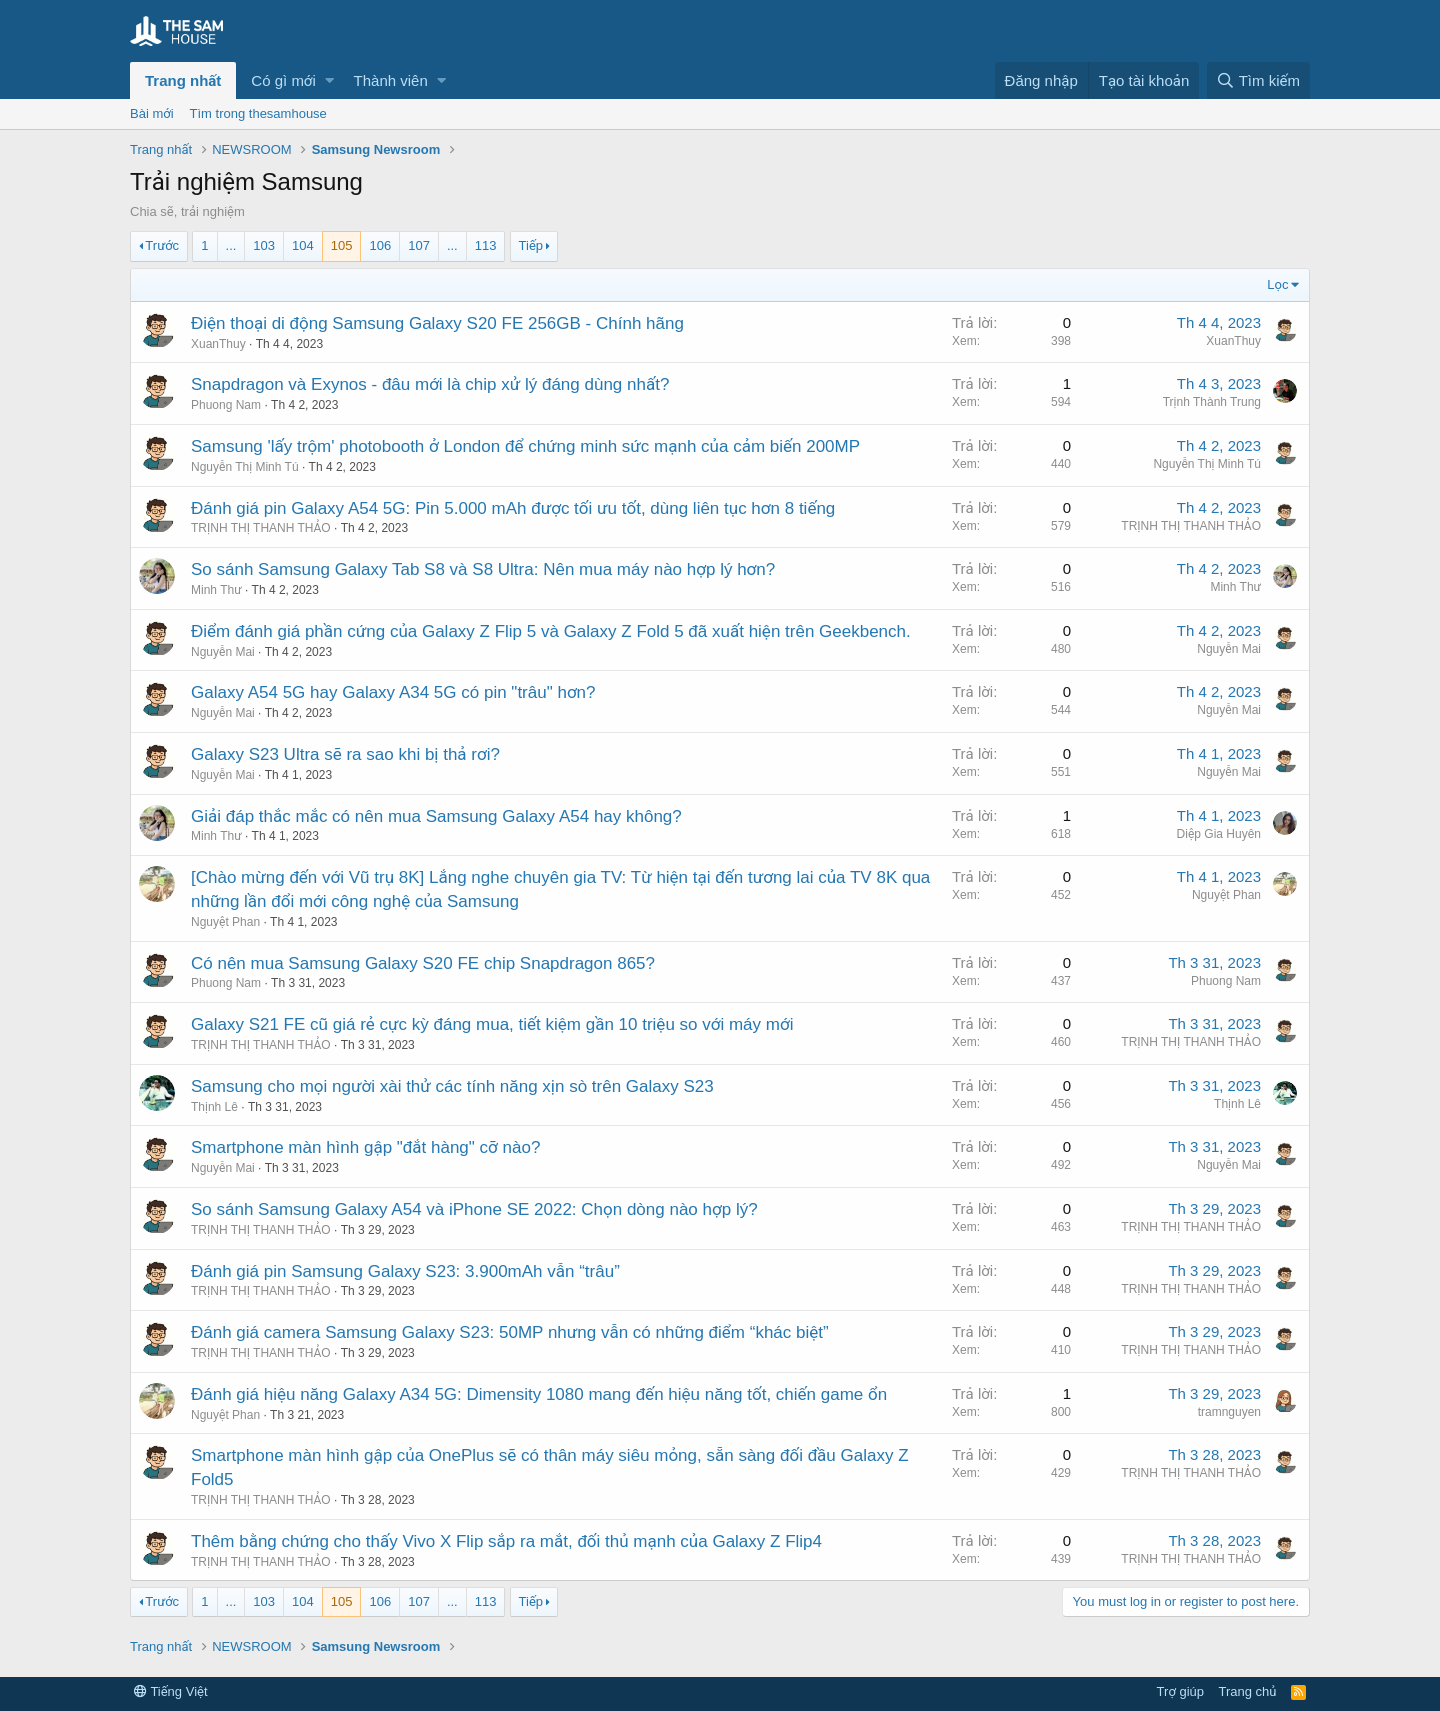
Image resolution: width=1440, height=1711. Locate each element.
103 (264, 245)
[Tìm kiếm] (1258, 80)
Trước (162, 245)
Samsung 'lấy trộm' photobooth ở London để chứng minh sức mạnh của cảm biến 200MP (525, 446)
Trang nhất (183, 80)
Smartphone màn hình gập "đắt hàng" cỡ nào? (365, 1147)
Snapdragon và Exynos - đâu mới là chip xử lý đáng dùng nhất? (430, 384)
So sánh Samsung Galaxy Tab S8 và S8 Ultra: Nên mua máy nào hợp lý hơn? (483, 569)
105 (342, 245)
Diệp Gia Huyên (1219, 834)
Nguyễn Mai (223, 652)
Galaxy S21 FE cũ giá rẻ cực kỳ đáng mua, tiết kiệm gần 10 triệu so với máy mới (492, 1024)
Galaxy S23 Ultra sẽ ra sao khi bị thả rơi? (345, 754)
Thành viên (391, 80)
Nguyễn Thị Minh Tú (245, 467)
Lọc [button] (1277, 284)
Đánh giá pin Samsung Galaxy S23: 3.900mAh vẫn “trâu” (405, 1271)
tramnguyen (1229, 1412)
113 (486, 245)
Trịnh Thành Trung (1212, 402)
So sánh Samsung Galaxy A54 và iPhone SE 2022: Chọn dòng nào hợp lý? (474, 1209)
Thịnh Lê (214, 1107)
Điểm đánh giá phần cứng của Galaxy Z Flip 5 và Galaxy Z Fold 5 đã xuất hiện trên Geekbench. (551, 631)
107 (419, 245)
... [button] (231, 245)
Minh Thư (216, 590)
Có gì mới (283, 80)
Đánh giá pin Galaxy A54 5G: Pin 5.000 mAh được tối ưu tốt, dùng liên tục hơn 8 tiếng (513, 508)
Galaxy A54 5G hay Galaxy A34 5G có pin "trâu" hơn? (393, 692)
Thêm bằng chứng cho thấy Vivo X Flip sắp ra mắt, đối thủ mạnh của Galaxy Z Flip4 (506, 1541)
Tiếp (531, 245)
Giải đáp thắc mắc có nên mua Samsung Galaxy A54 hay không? (436, 816)
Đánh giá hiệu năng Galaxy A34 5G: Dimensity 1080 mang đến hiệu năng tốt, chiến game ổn (539, 1394)
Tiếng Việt (171, 1691)
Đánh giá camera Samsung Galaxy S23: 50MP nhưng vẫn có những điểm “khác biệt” (510, 1332)
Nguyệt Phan (225, 922)
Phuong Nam (226, 405)
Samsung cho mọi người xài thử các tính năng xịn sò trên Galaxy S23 (452, 1086)
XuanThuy (218, 344)
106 (380, 245)
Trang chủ (1248, 1691)
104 (303, 245)
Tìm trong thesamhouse (258, 113)
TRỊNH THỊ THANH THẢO (261, 528)
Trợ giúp (1180, 1691)
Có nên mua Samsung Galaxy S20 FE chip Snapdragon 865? (423, 963)
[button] (329, 80)
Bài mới (152, 113)
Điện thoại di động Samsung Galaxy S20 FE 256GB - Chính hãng (437, 323)
